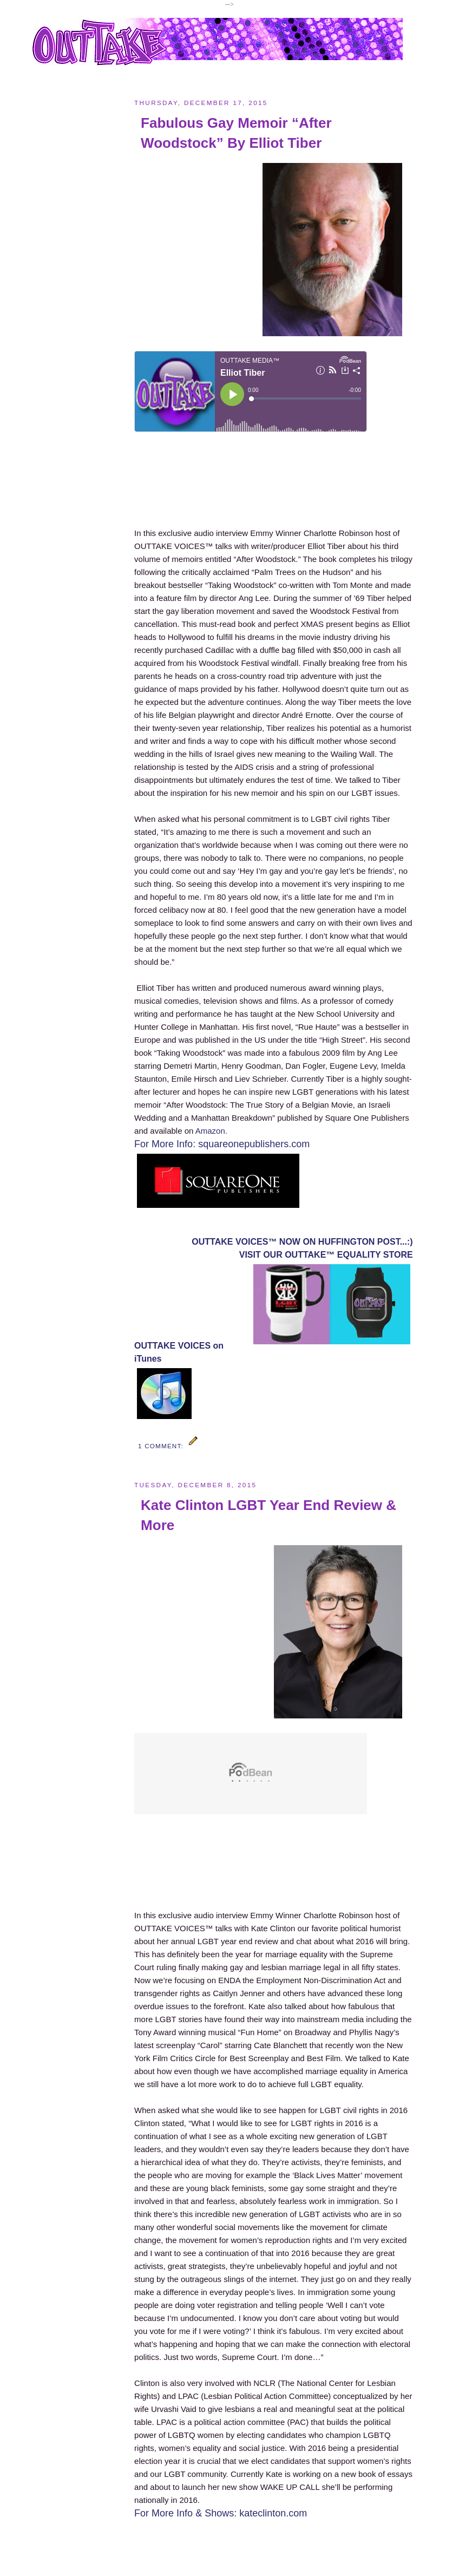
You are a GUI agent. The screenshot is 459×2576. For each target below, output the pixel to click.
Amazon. (211, 1130)
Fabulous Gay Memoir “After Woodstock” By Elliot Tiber (236, 133)
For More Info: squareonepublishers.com (222, 1144)
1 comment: (162, 1445)
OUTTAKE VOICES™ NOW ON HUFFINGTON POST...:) (302, 1241)
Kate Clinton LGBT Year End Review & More (268, 1515)
